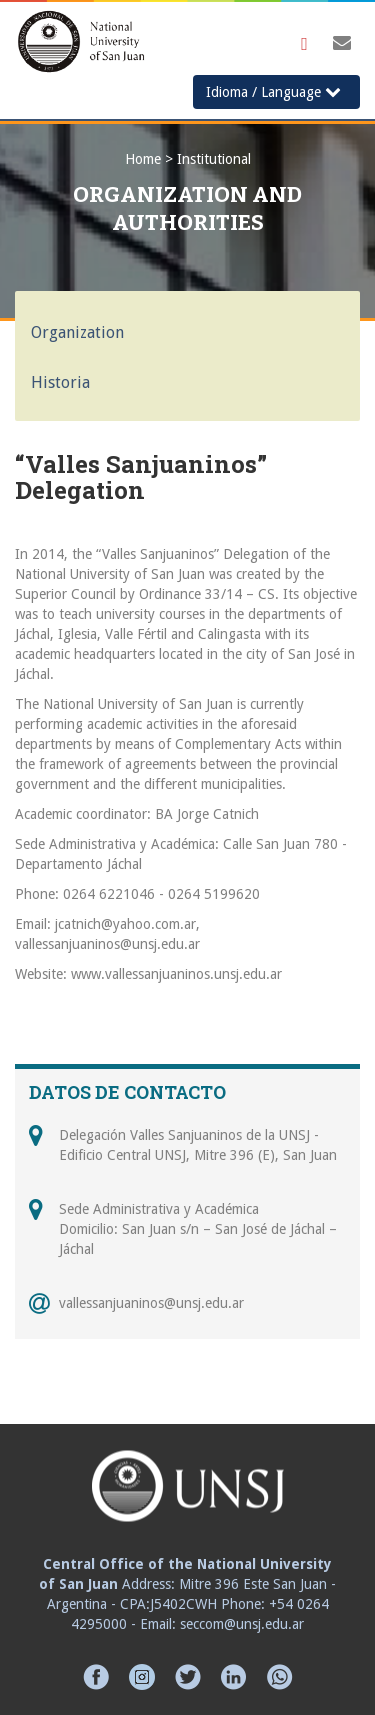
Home (143, 159)
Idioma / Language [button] (273, 91)
